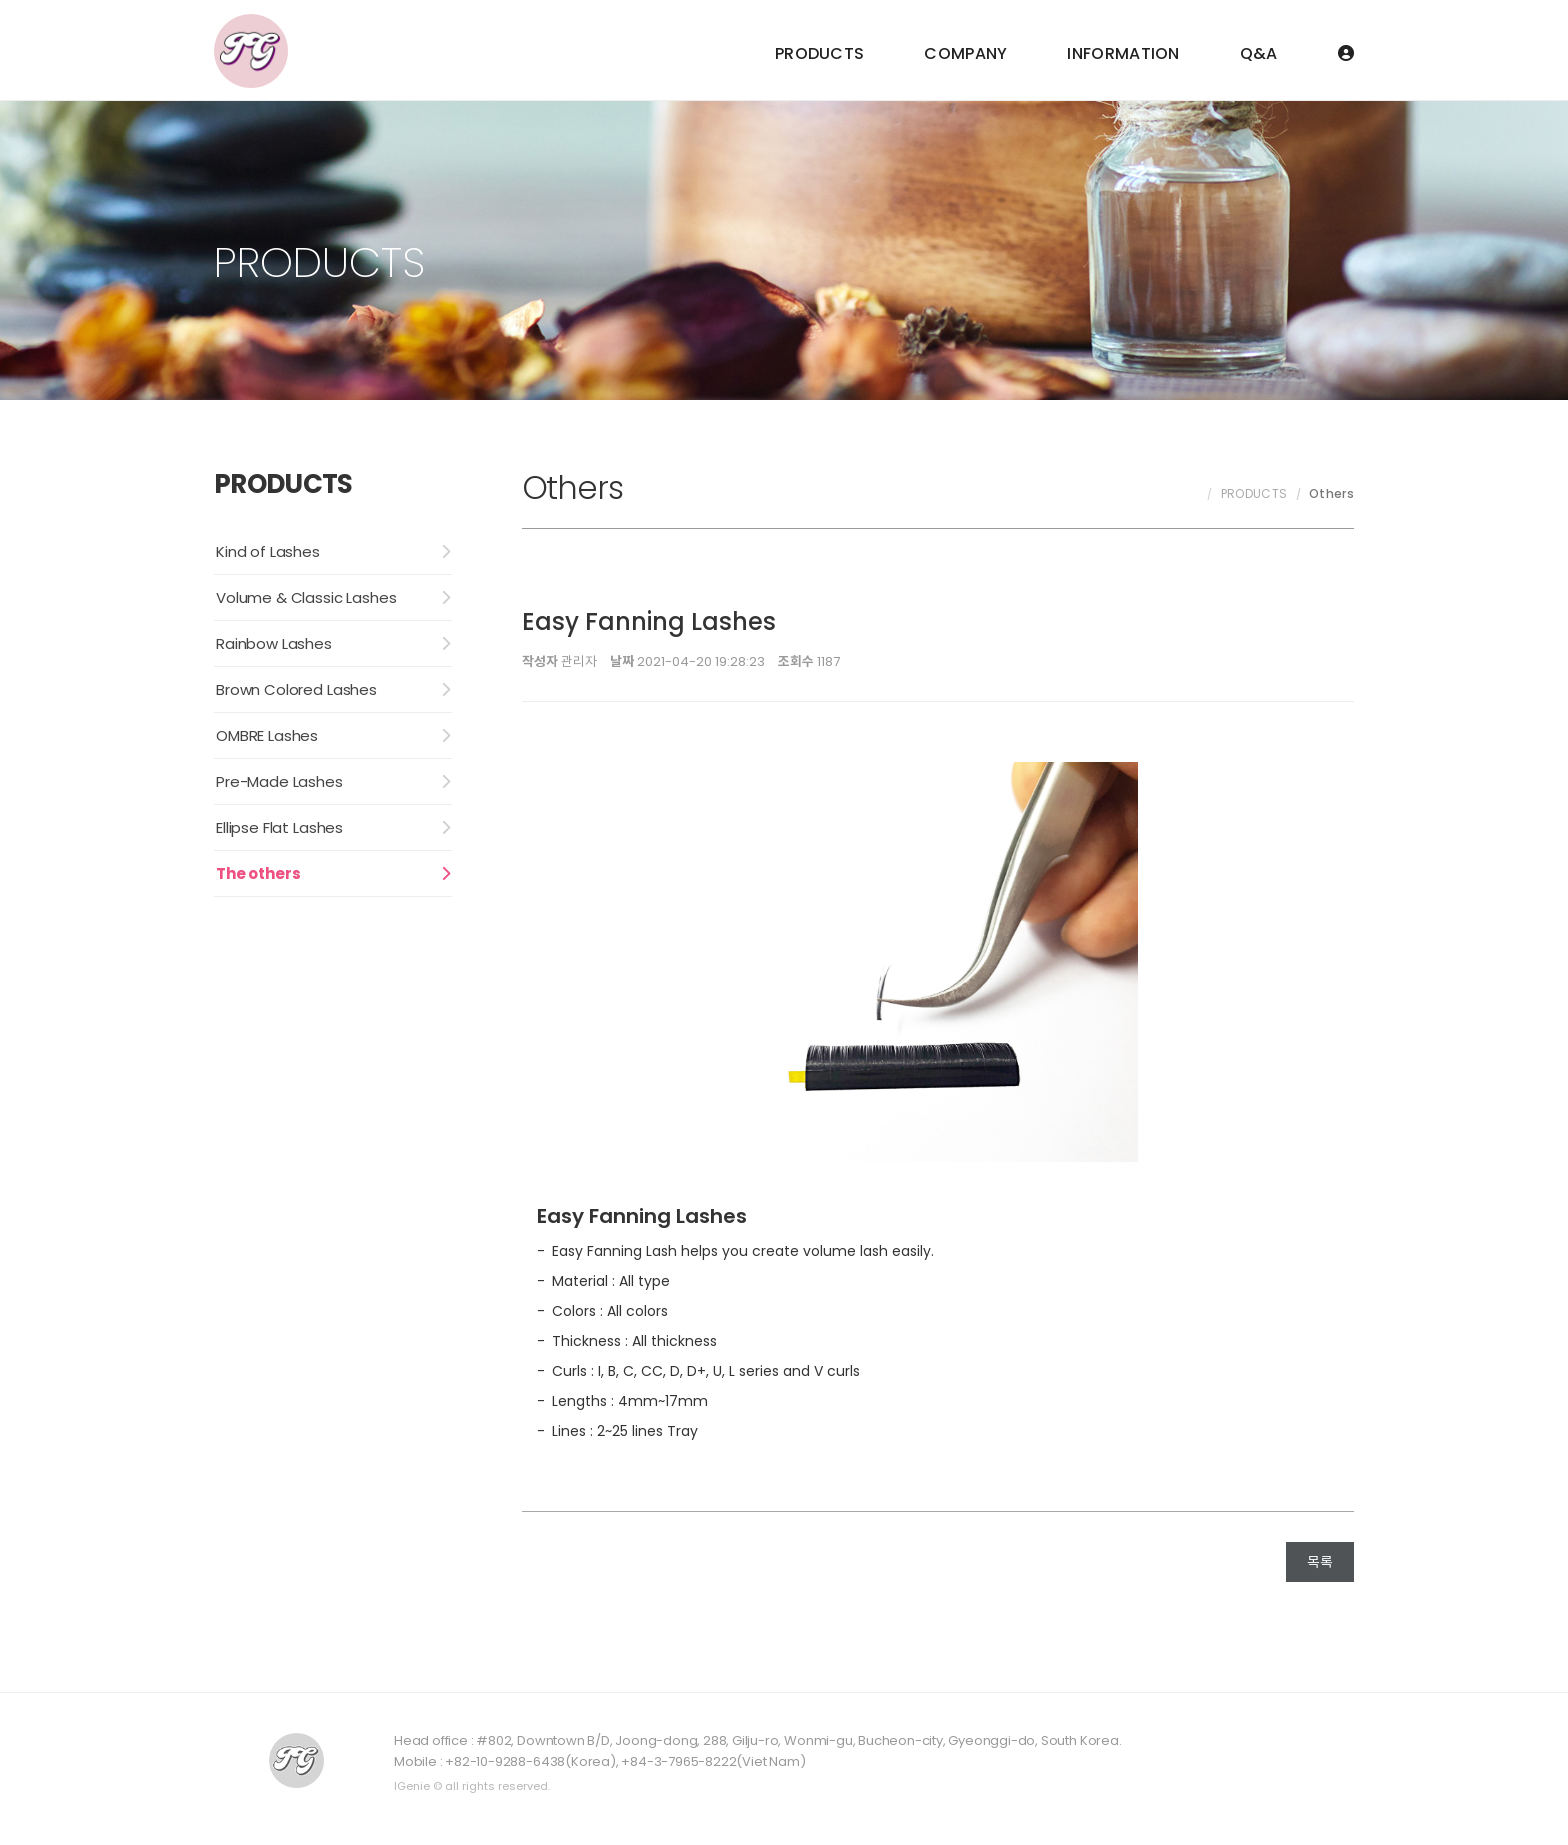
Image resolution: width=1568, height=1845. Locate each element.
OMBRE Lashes (267, 735)
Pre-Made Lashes (279, 781)
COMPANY (965, 53)
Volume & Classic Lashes (306, 597)
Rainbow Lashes (274, 643)
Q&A (1259, 53)
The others (258, 873)
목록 (1320, 1562)
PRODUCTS (819, 53)
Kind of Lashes (268, 551)
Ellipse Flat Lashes (279, 827)
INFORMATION (1123, 53)
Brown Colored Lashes (296, 689)
